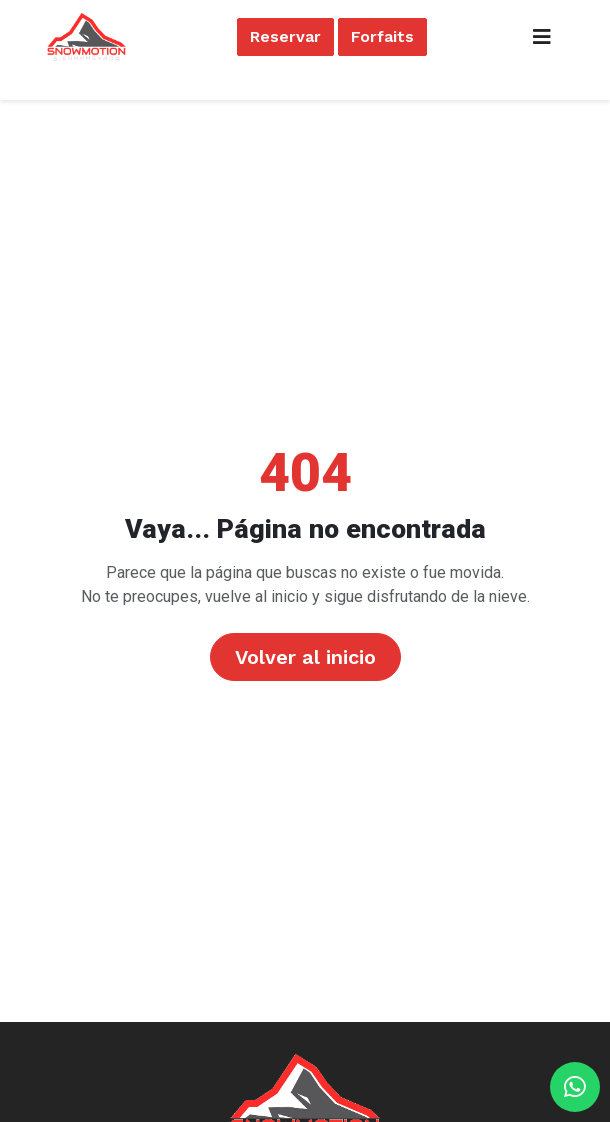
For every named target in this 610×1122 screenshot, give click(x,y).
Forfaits (382, 36)
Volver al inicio (305, 657)
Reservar (285, 36)
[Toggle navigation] (542, 37)
